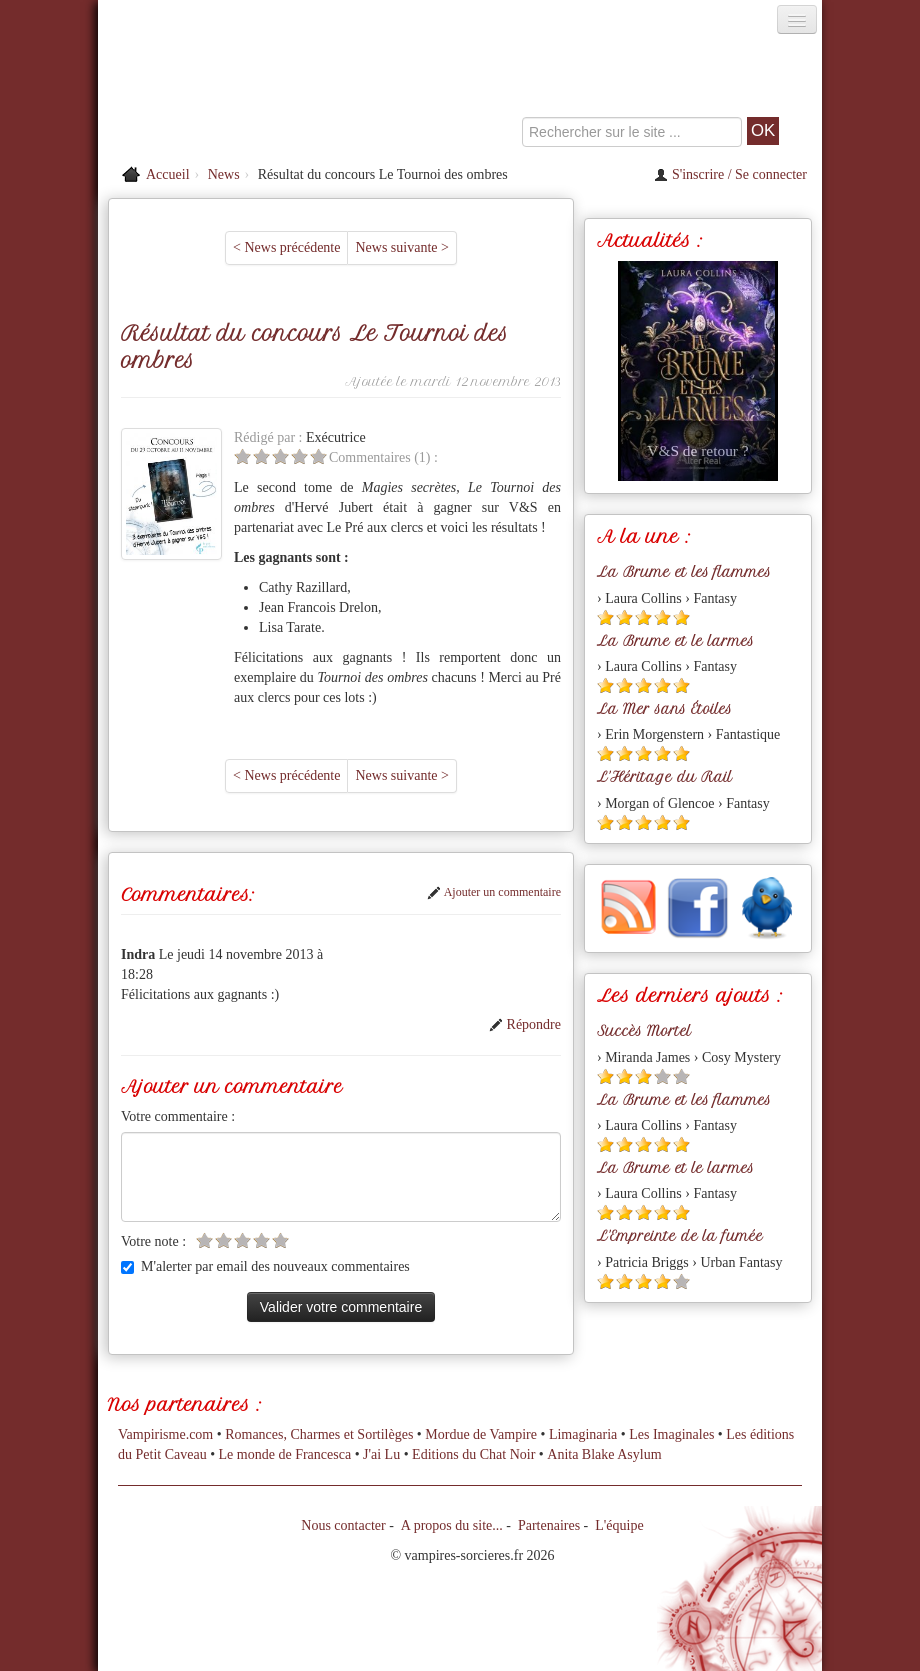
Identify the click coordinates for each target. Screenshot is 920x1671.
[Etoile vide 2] (261, 456)
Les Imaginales (671, 1434)
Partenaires (549, 1525)
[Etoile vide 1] (242, 456)
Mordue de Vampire (481, 1434)
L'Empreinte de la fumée (680, 1236)
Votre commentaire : (178, 1116)
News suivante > (401, 247)
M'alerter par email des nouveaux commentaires (265, 1266)
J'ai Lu (381, 1454)
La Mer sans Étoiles (664, 709)
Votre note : (153, 1241)
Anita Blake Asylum (604, 1454)
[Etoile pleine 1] (605, 617)
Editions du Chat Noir (473, 1454)
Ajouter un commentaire (494, 892)
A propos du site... (452, 1525)
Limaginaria (583, 1434)
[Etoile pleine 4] (662, 617)
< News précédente (286, 247)
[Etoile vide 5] (318, 456)
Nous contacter (343, 1525)
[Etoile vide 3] (280, 456)
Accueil (168, 174)
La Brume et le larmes (675, 641)
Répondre (525, 1024)
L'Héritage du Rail (664, 777)
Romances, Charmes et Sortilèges (319, 1434)
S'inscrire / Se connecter (730, 174)
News (224, 174)
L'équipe (619, 1525)
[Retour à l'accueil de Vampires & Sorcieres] (212, 94)
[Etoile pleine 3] (643, 617)
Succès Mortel (644, 1031)
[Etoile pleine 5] (681, 617)
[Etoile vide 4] (299, 456)
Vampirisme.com (165, 1434)
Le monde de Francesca (285, 1454)
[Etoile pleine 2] (624, 617)
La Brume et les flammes (684, 572)
